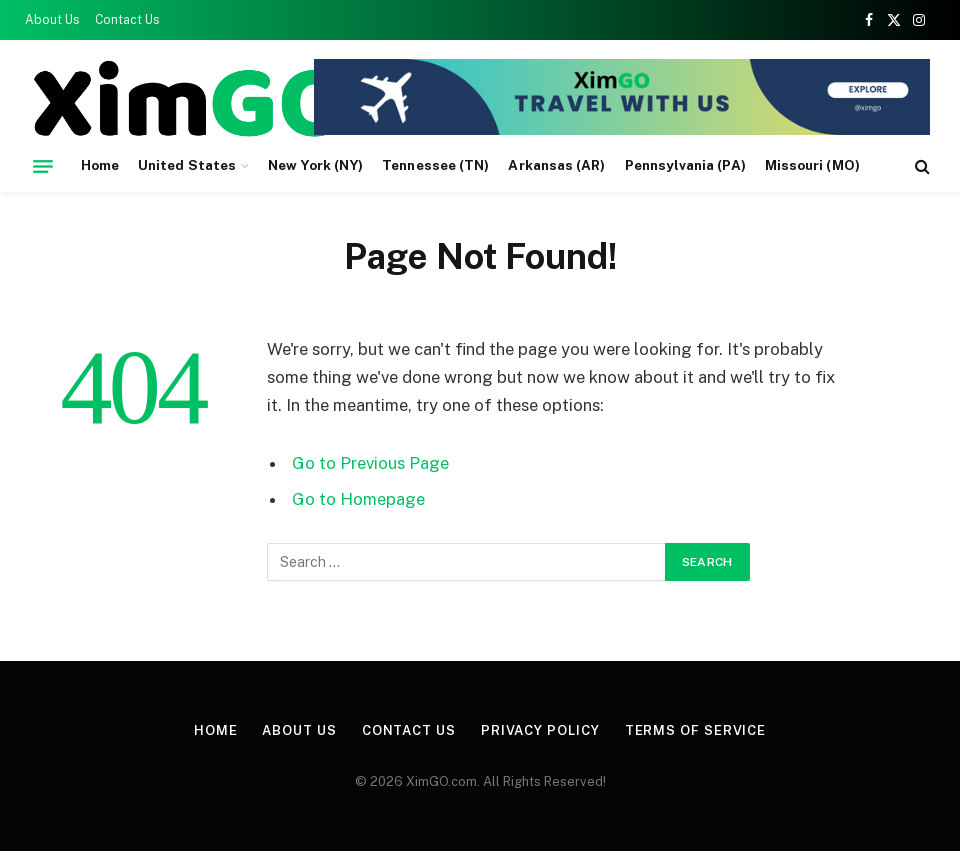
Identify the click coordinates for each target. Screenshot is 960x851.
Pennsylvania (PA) (685, 165)
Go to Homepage (358, 499)
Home (100, 165)
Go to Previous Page (370, 463)
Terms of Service (696, 730)
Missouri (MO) (812, 165)
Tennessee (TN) (435, 165)
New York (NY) (315, 165)
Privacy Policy (540, 730)
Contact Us (127, 20)
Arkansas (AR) (556, 165)
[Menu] (43, 166)
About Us (52, 20)
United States (187, 165)
